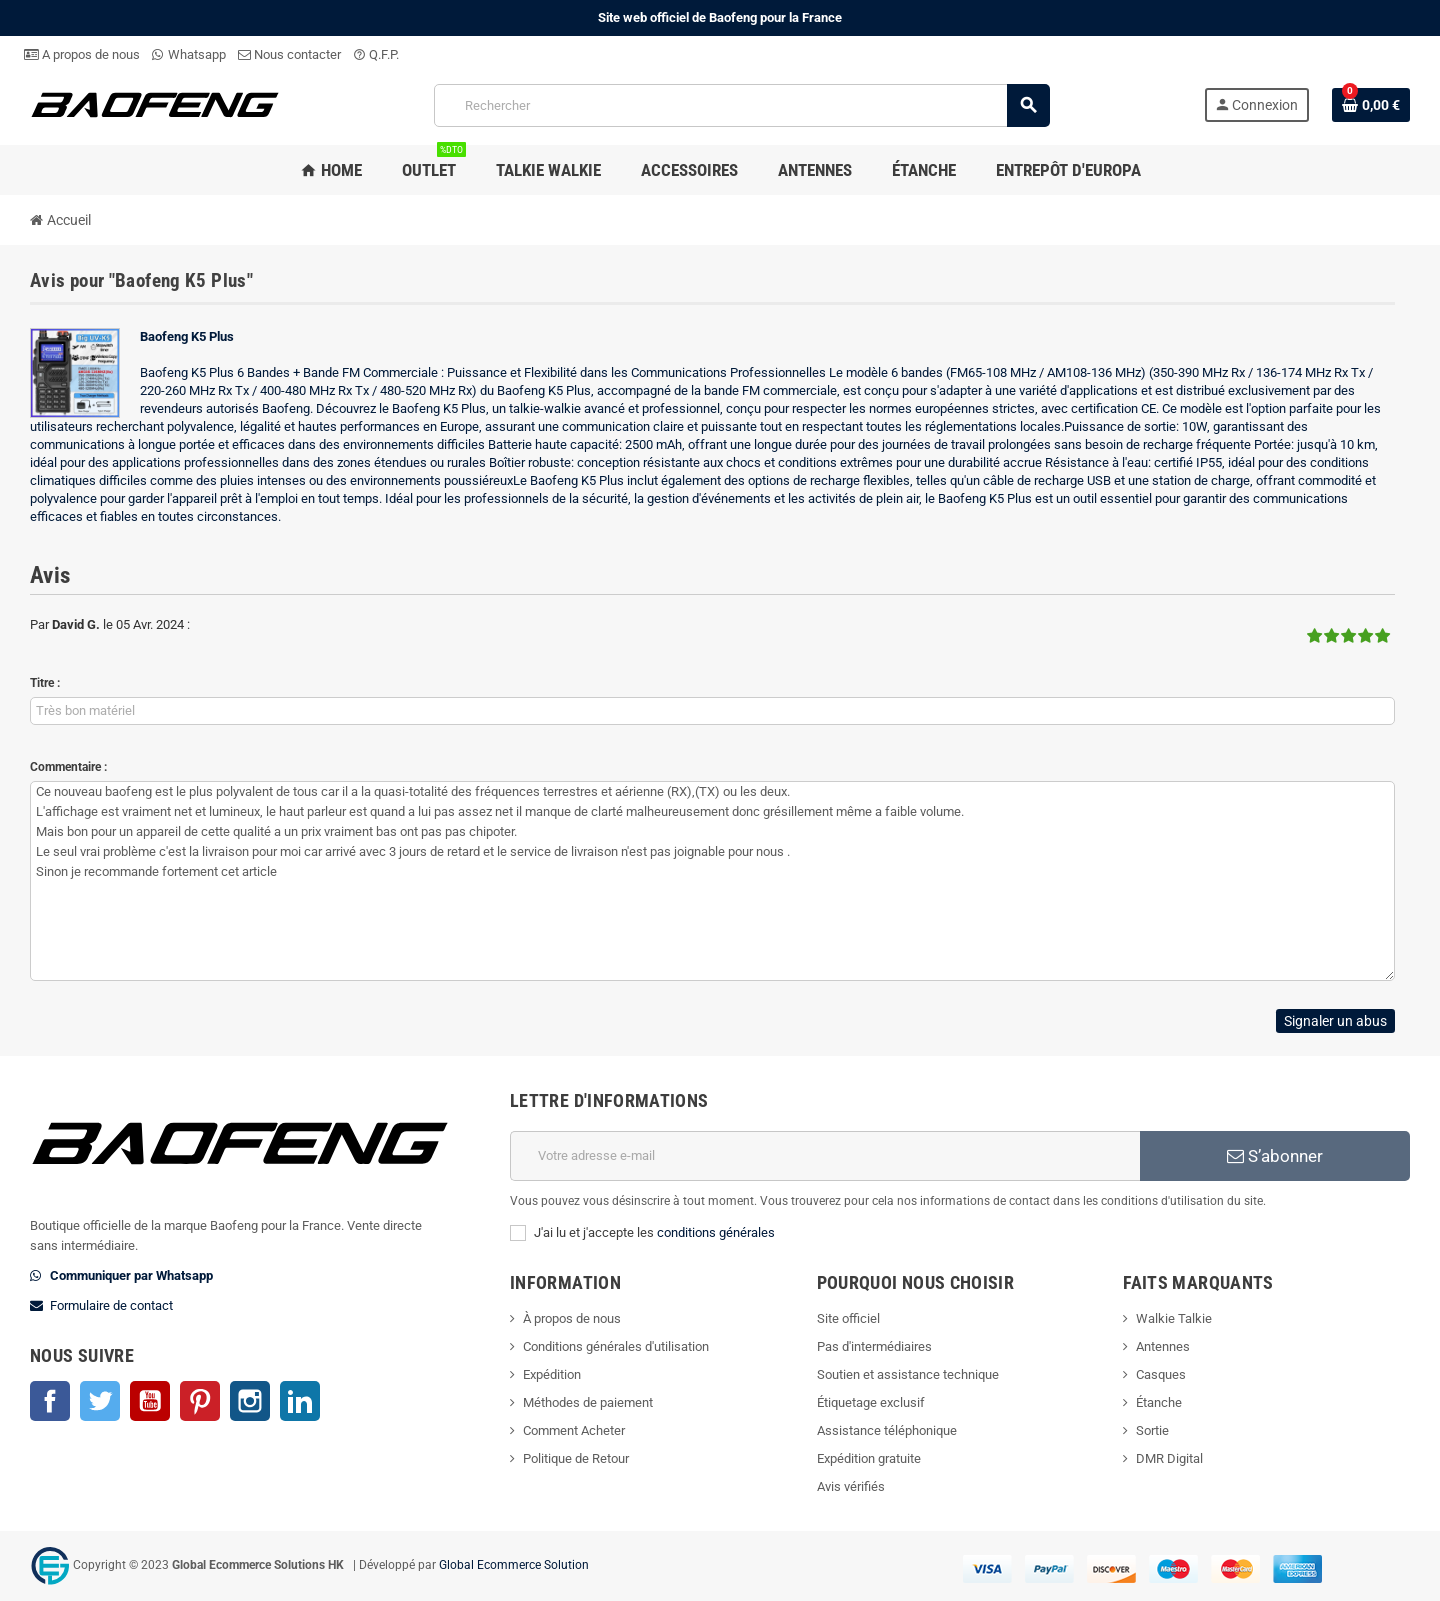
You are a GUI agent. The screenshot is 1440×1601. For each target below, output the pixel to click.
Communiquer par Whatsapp (131, 1275)
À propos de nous (572, 1318)
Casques (1161, 1374)
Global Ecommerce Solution (514, 1565)
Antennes (1163, 1346)
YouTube (150, 1401)
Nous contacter (289, 54)
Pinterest (200, 1401)
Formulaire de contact (111, 1305)
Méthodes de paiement (588, 1402)
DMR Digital (1169, 1458)
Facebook (50, 1401)
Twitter (100, 1401)
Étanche (1159, 1402)
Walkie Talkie (1174, 1318)
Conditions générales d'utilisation (616, 1346)
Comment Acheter (574, 1430)
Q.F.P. (376, 54)
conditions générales (716, 1232)
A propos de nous (82, 54)
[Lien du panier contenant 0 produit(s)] (1371, 105)
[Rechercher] (742, 105)
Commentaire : (68, 767)
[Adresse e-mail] (825, 1156)
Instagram (250, 1401)
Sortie (1152, 1430)
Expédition (552, 1374)
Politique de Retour (576, 1458)
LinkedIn (300, 1401)
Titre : (45, 683)
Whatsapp (189, 54)
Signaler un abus (1335, 1021)
